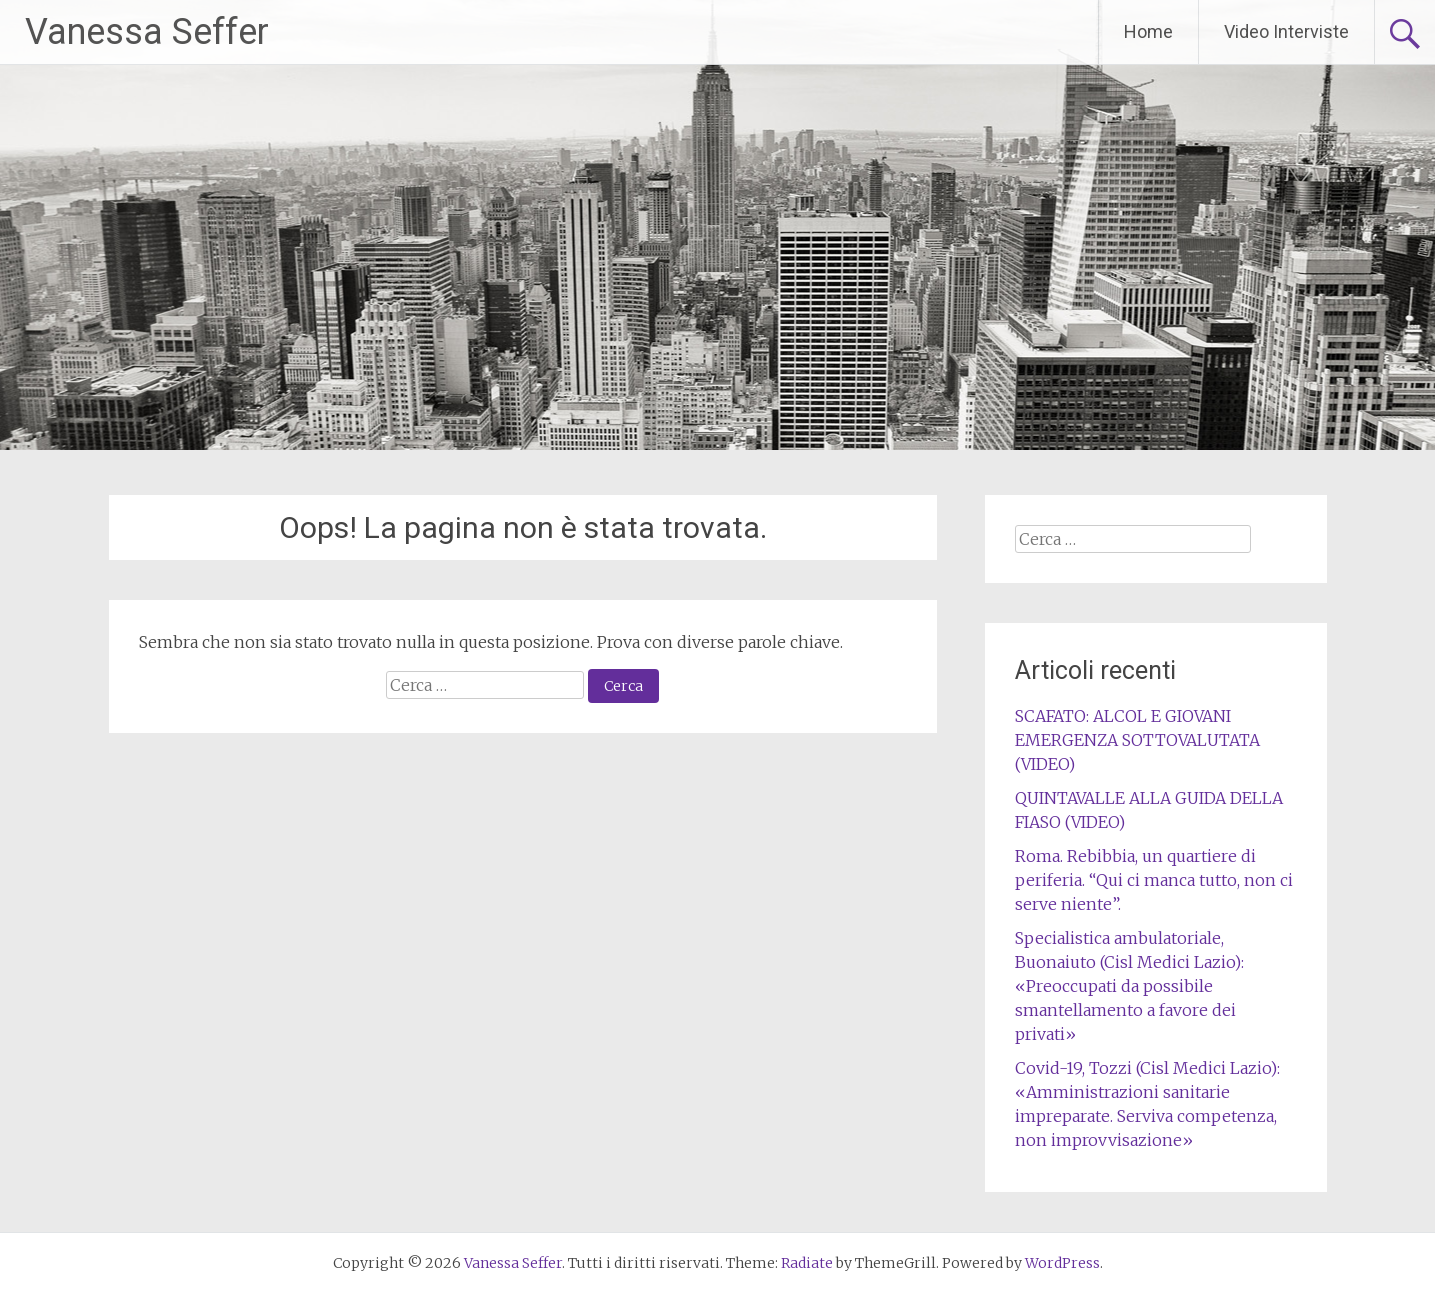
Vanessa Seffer (147, 32)
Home (1148, 31)
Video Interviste (1286, 31)
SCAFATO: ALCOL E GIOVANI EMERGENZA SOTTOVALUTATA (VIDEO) (1137, 740)
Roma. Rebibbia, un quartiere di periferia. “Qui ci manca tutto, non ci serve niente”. (1154, 880)
